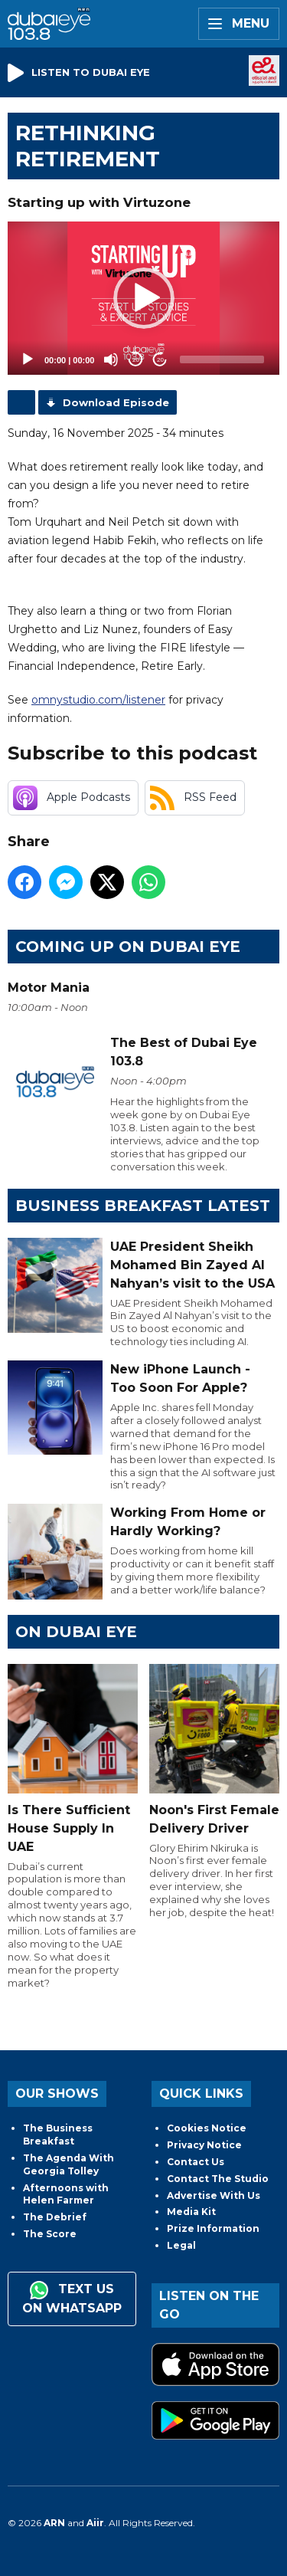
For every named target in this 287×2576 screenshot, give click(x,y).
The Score (50, 2234)
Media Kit (191, 2211)
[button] (143, 298)
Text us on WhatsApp (72, 2298)
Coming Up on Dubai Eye (127, 946)
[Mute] (111, 359)
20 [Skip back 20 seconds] (135, 359)
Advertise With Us (213, 2195)
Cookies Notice (206, 2128)
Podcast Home (21, 402)
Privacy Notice (204, 2145)
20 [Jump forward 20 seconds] (160, 359)
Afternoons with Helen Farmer (66, 2194)
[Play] (27, 359)
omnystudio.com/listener (98, 700)
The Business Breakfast (58, 2134)
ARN (54, 2522)
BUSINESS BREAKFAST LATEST (142, 1205)
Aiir (95, 2522)
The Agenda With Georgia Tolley (68, 2164)
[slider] (222, 359)
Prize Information (213, 2228)
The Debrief (54, 2217)
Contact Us (195, 2161)
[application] (143, 298)
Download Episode (116, 402)
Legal (181, 2245)
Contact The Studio (218, 2178)
